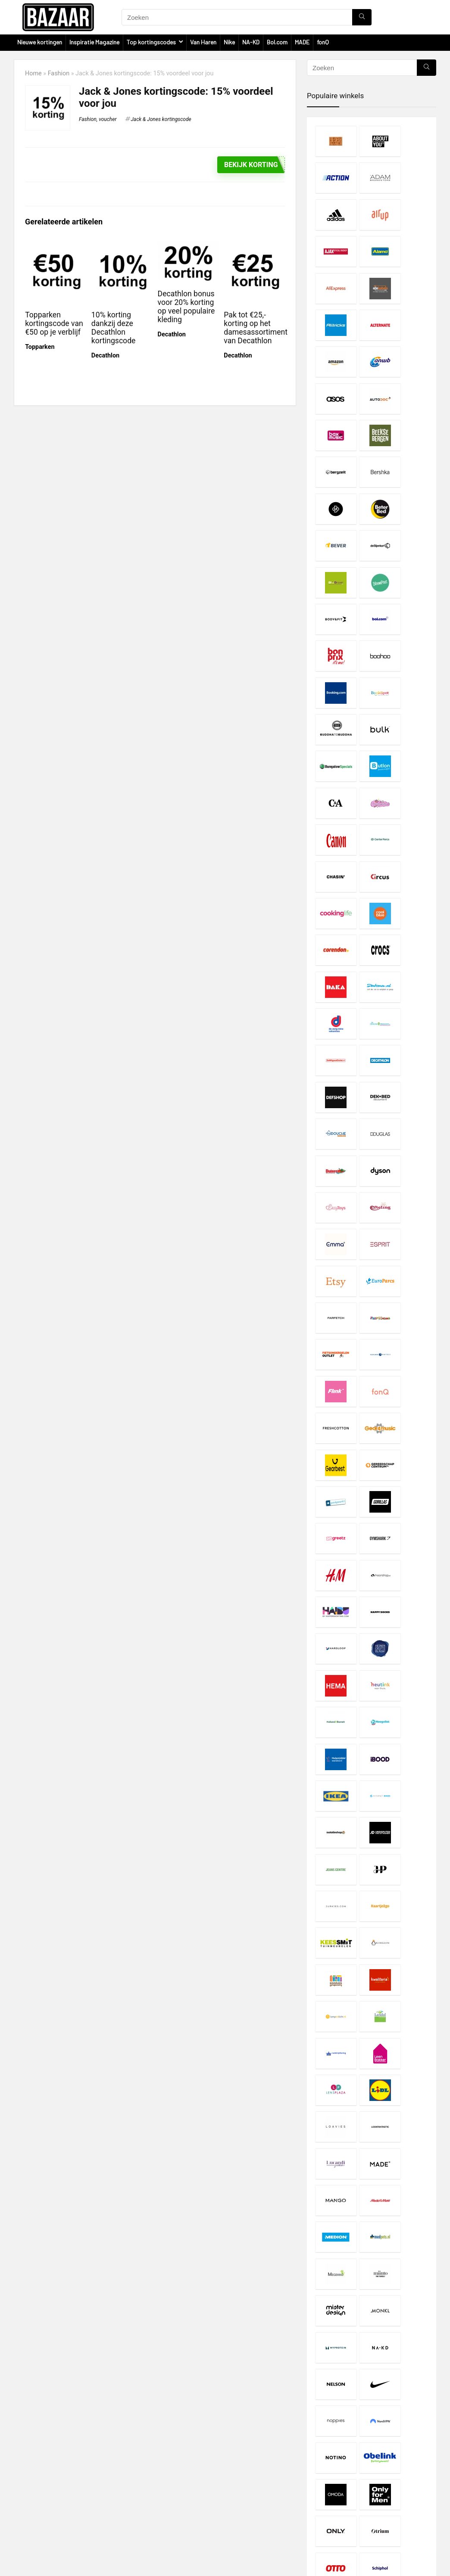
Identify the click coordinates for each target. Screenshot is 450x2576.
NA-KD (250, 42)
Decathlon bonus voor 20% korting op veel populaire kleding (186, 306)
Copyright (172, 2491)
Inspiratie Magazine (94, 42)
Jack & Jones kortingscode (161, 119)
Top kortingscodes (151, 42)
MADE (302, 42)
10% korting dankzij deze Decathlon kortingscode (113, 327)
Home (33, 73)
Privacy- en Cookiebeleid (192, 2483)
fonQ (323, 42)
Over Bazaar (175, 2499)
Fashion (59, 73)
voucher (107, 119)
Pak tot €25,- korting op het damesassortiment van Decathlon (256, 327)
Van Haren (203, 42)
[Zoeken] (362, 17)
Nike (229, 42)
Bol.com (277, 42)
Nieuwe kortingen (39, 42)
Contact (169, 2507)
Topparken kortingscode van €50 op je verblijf (54, 323)
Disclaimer (173, 2476)
